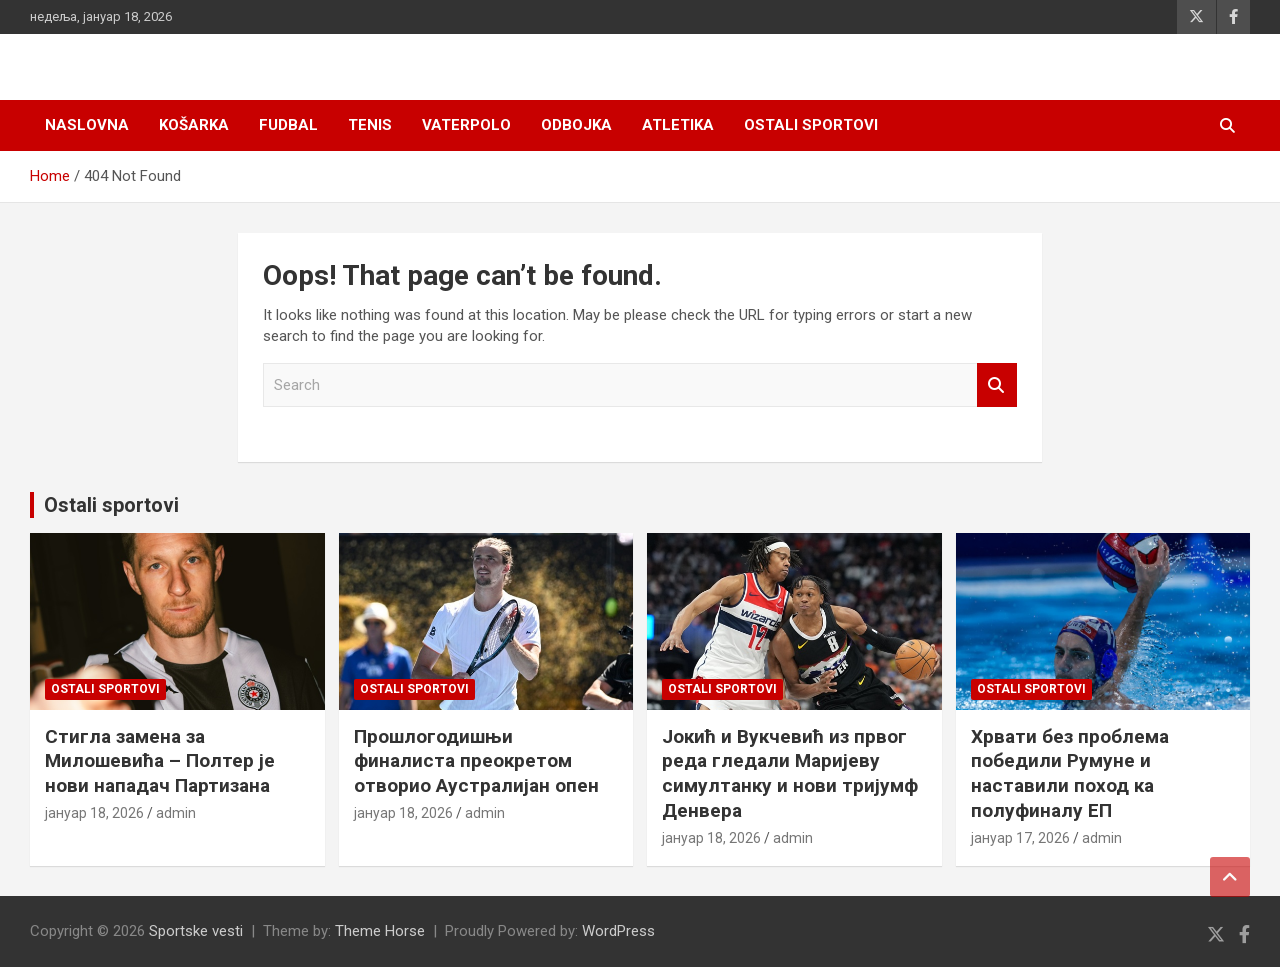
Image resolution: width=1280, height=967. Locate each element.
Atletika (678, 125)
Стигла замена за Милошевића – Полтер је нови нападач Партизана (160, 761)
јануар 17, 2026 (1020, 838)
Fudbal (288, 125)
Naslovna (87, 125)
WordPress (618, 931)
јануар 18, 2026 (94, 813)
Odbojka (576, 125)
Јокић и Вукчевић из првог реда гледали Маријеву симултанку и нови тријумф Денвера (790, 773)
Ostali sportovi (811, 125)
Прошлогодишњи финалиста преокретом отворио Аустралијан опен (476, 761)
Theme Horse (380, 931)
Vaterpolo (466, 125)
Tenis (370, 125)
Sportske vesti (196, 931)
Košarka (194, 125)
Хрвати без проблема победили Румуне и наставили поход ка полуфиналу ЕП (1070, 773)
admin (176, 813)
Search (997, 385)
